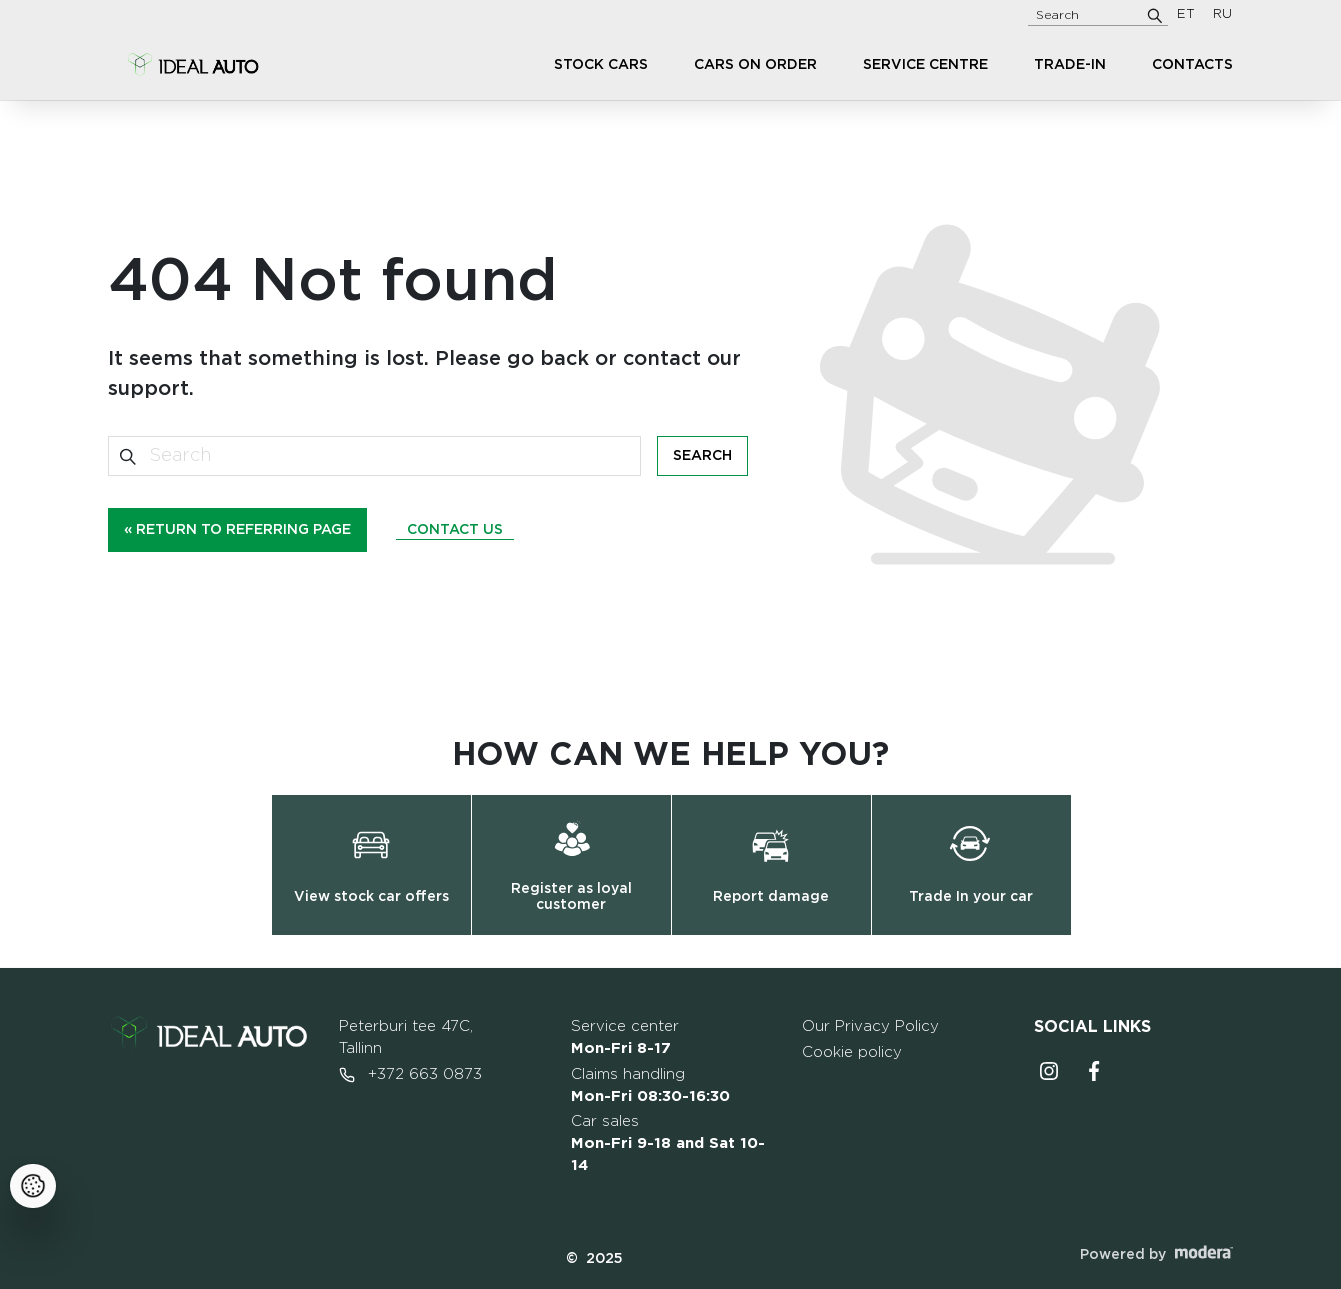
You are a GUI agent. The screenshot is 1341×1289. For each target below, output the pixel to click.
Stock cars (601, 65)
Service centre (925, 65)
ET (1186, 14)
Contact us (455, 530)
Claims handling (650, 1085)
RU (1222, 14)
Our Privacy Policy (870, 1026)
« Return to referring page (237, 530)
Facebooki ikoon (1095, 1071)
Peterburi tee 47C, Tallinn (406, 1037)
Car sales (668, 1143)
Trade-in (1070, 65)
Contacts (1192, 65)
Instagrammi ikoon (1049, 1071)
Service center (625, 1037)
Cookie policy (852, 1052)
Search (702, 456)
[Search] (1155, 15)
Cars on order (755, 65)
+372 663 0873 (410, 1075)
